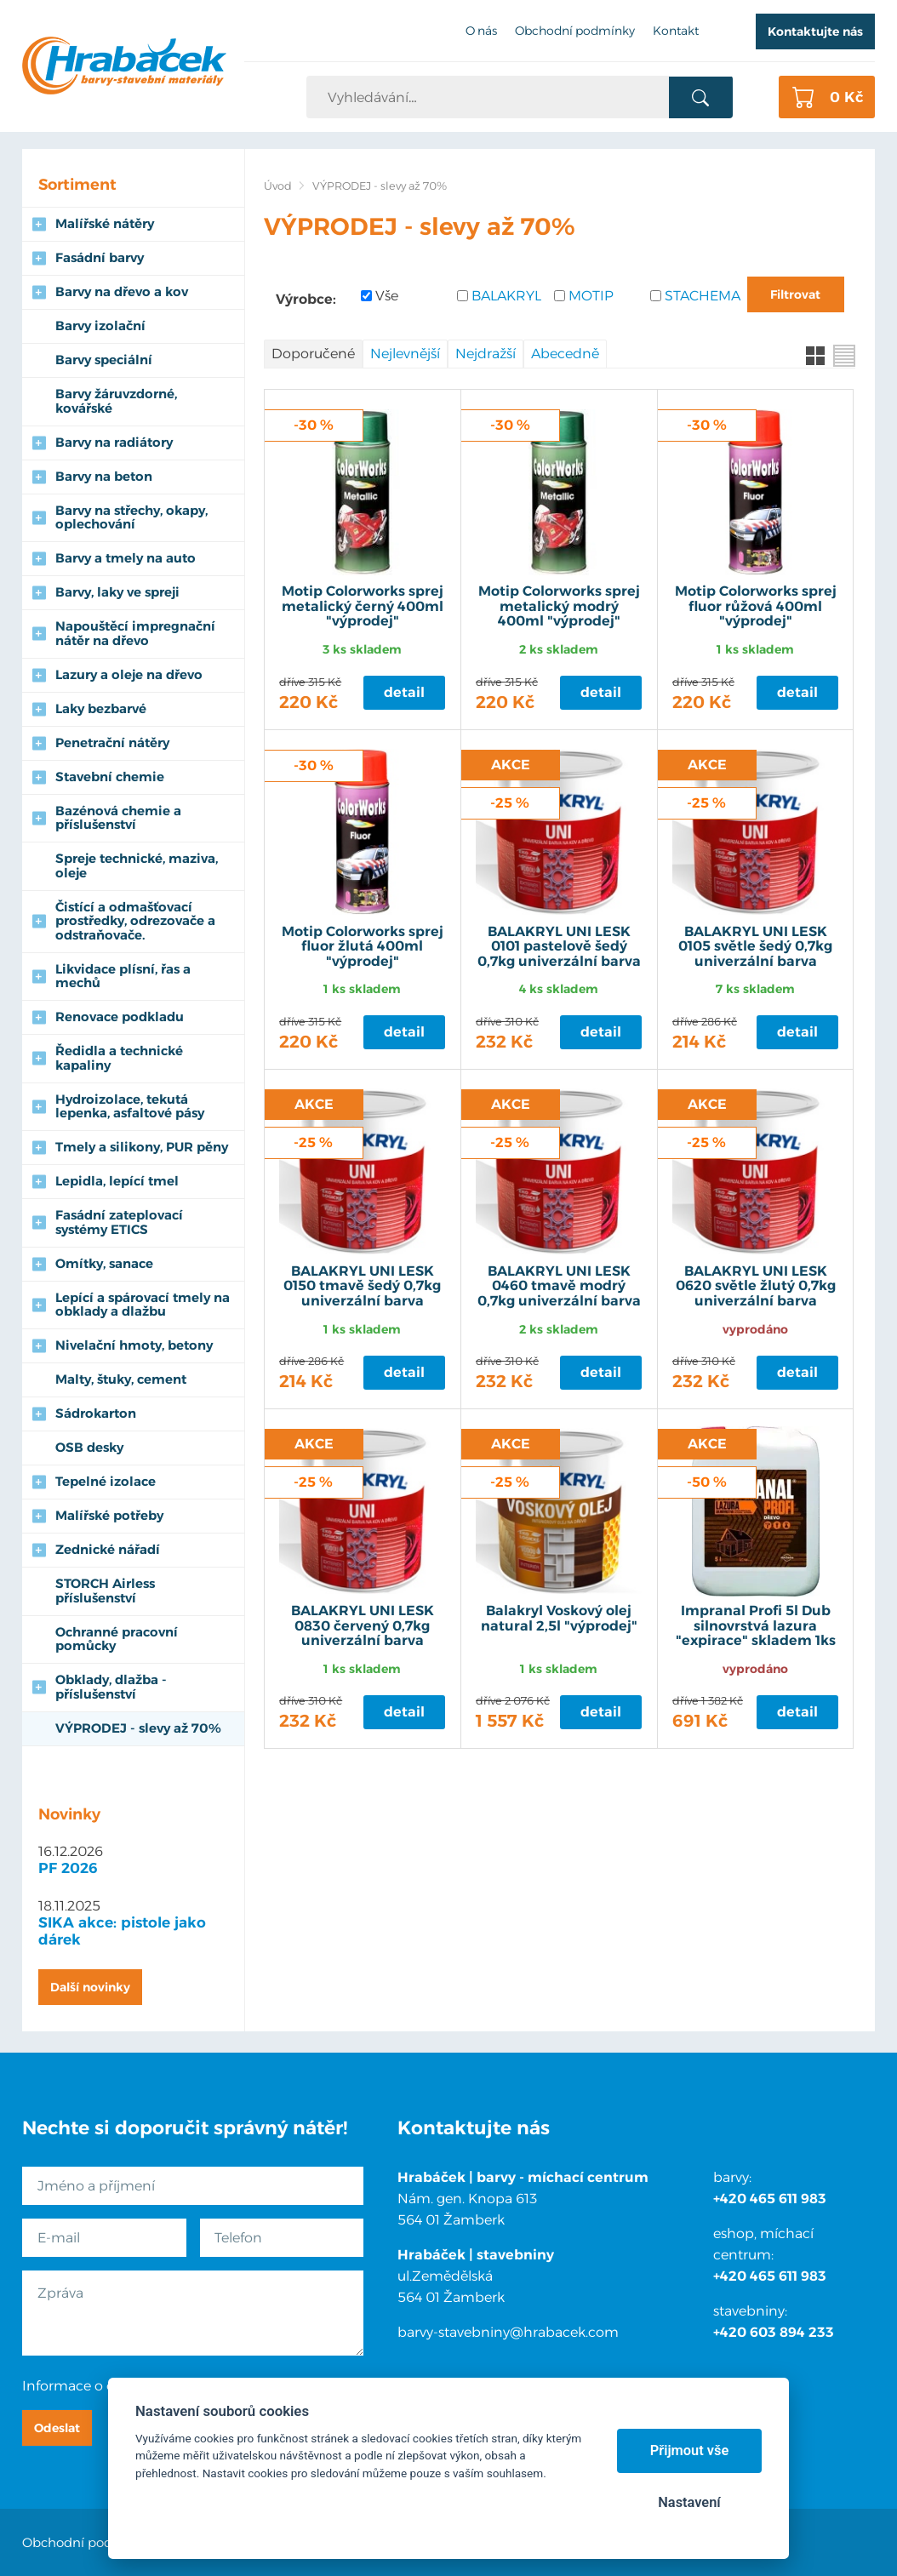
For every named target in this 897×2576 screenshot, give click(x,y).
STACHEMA (701, 296)
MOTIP (591, 296)
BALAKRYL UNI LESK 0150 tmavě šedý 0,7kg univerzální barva (362, 1286)
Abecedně (565, 354)
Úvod (278, 186)
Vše (386, 296)
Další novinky (90, 1987)
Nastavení (689, 2502)
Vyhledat (701, 98)
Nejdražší (485, 354)
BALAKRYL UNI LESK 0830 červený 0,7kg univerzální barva (362, 1625)
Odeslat (57, 2428)
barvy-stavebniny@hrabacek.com (508, 2332)
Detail (404, 692)
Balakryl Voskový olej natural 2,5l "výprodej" (559, 1618)
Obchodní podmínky (87, 2542)
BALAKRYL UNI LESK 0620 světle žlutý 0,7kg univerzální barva (756, 1286)
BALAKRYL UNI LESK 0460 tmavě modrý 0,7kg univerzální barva (559, 1286)
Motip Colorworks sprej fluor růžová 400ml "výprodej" (756, 606)
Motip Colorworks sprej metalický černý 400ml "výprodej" (362, 606)
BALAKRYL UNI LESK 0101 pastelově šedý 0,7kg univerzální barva (559, 946)
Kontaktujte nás (815, 31)
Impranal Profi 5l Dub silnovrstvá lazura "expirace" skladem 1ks (756, 1625)
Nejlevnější (405, 354)
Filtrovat (795, 294)
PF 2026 (68, 1867)
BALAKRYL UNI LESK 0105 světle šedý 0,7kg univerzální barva (755, 946)
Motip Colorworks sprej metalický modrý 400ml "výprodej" (559, 606)
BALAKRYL (506, 296)
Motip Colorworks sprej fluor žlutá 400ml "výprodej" (362, 946)
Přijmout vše (689, 2450)
